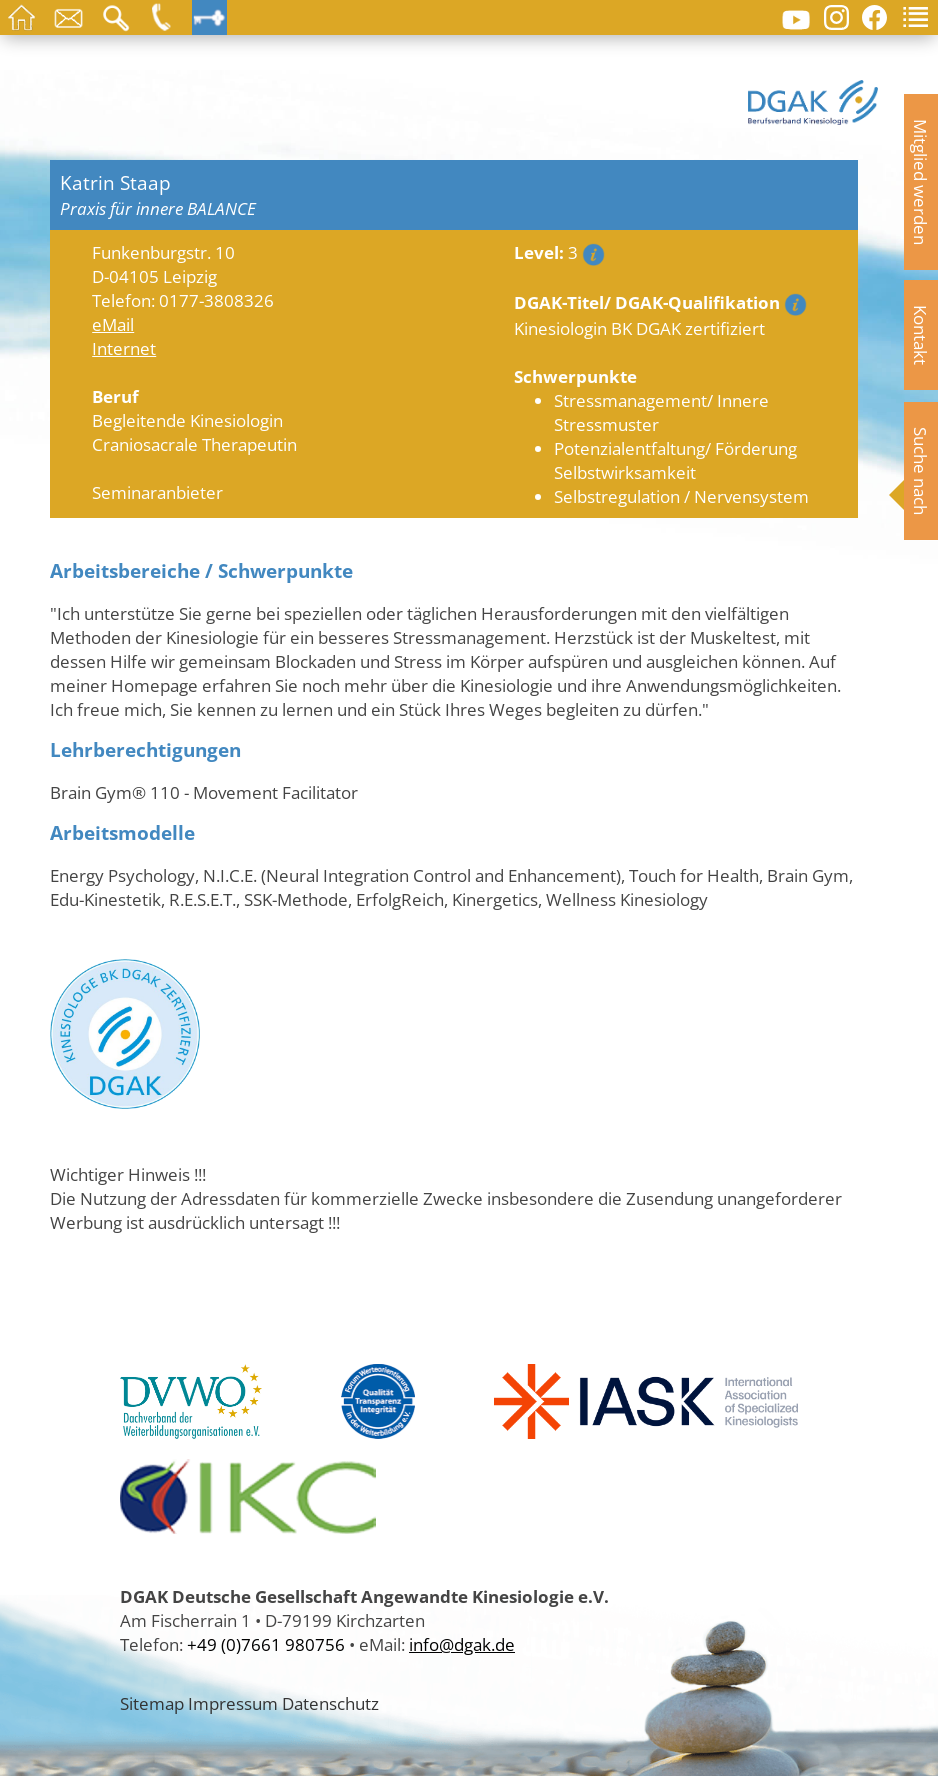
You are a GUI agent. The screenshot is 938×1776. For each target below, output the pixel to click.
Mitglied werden (921, 182)
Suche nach (921, 471)
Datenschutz (330, 1703)
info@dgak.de (462, 1644)
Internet (124, 348)
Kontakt (921, 335)
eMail (113, 324)
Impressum (233, 1703)
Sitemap (152, 1703)
